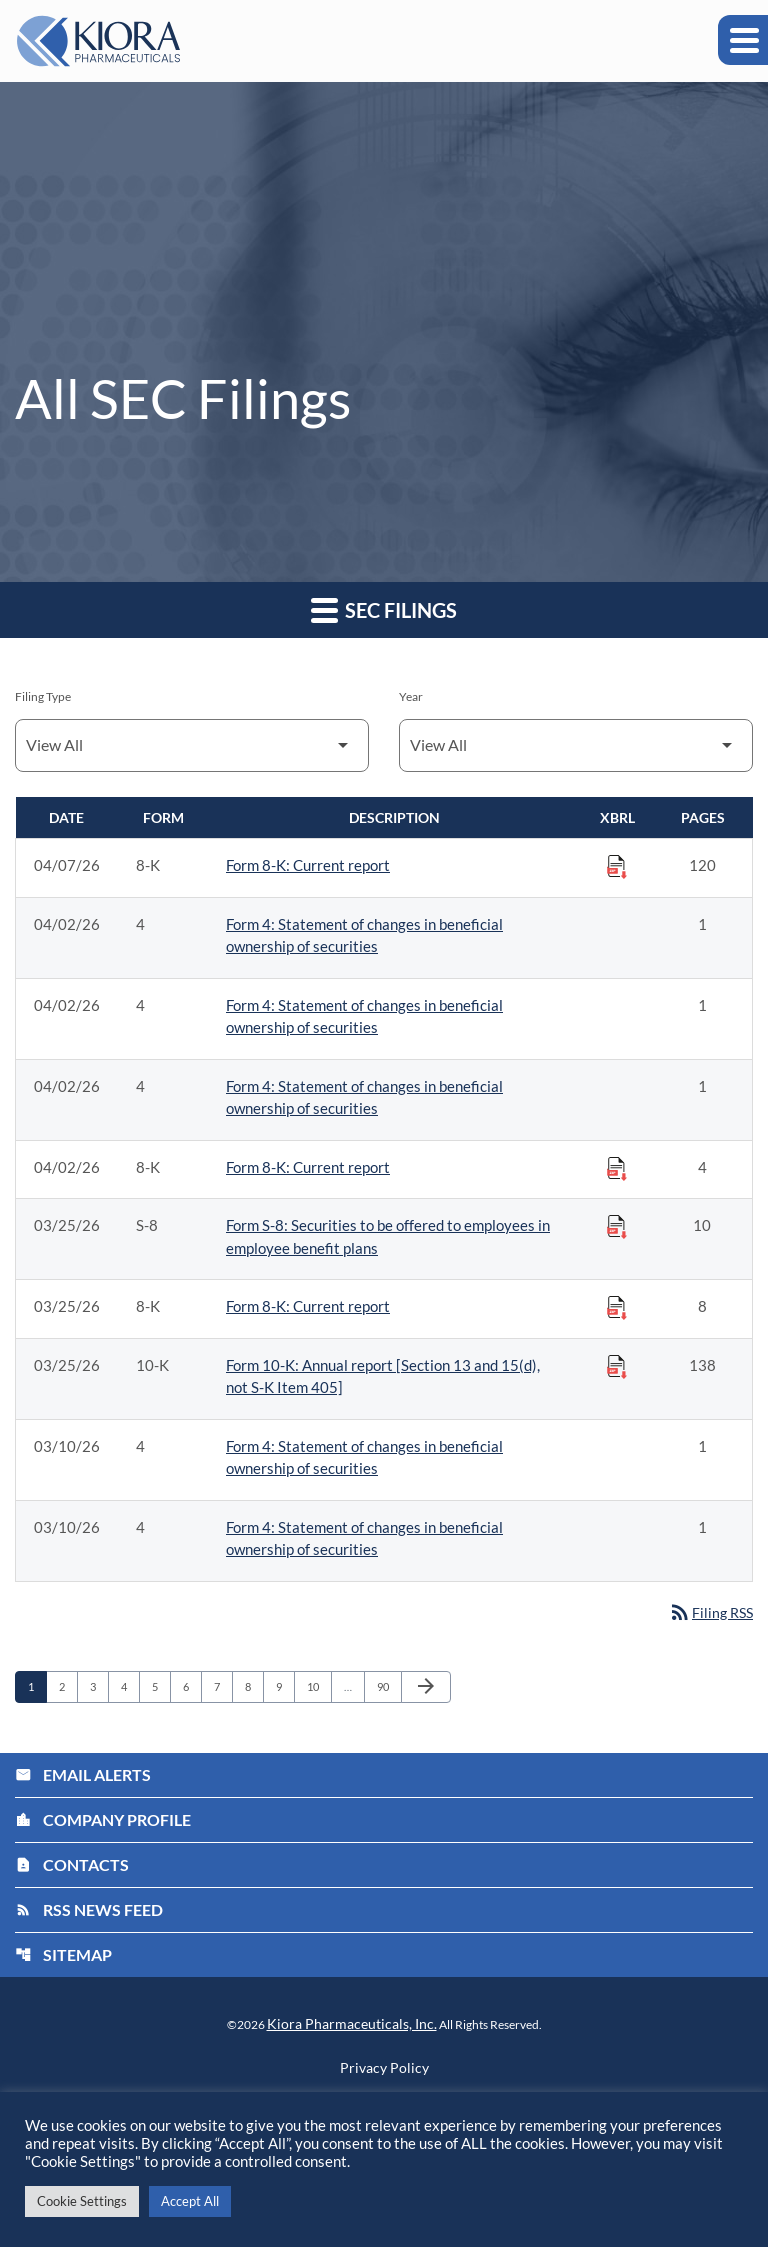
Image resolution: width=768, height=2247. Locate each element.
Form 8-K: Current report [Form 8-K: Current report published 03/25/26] (308, 1306)
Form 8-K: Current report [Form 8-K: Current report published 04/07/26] (308, 865)
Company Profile (103, 1821)
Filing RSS (707, 1613)
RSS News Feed (89, 1911)
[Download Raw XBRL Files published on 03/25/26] (617, 1226)
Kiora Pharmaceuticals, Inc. (352, 2025)
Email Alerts (83, 1776)
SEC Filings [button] (384, 609)
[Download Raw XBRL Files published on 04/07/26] (617, 866)
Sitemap (63, 1956)
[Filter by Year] (576, 745)
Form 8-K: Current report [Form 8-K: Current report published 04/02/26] (308, 1167)
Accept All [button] (190, 2201)
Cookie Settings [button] (82, 2201)
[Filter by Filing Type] (192, 745)
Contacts (72, 1866)
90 (388, 1689)
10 (318, 1689)
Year (411, 696)
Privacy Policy (384, 2070)
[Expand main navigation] (743, 40)
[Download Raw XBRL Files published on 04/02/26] (617, 1168)
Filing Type (43, 696)
